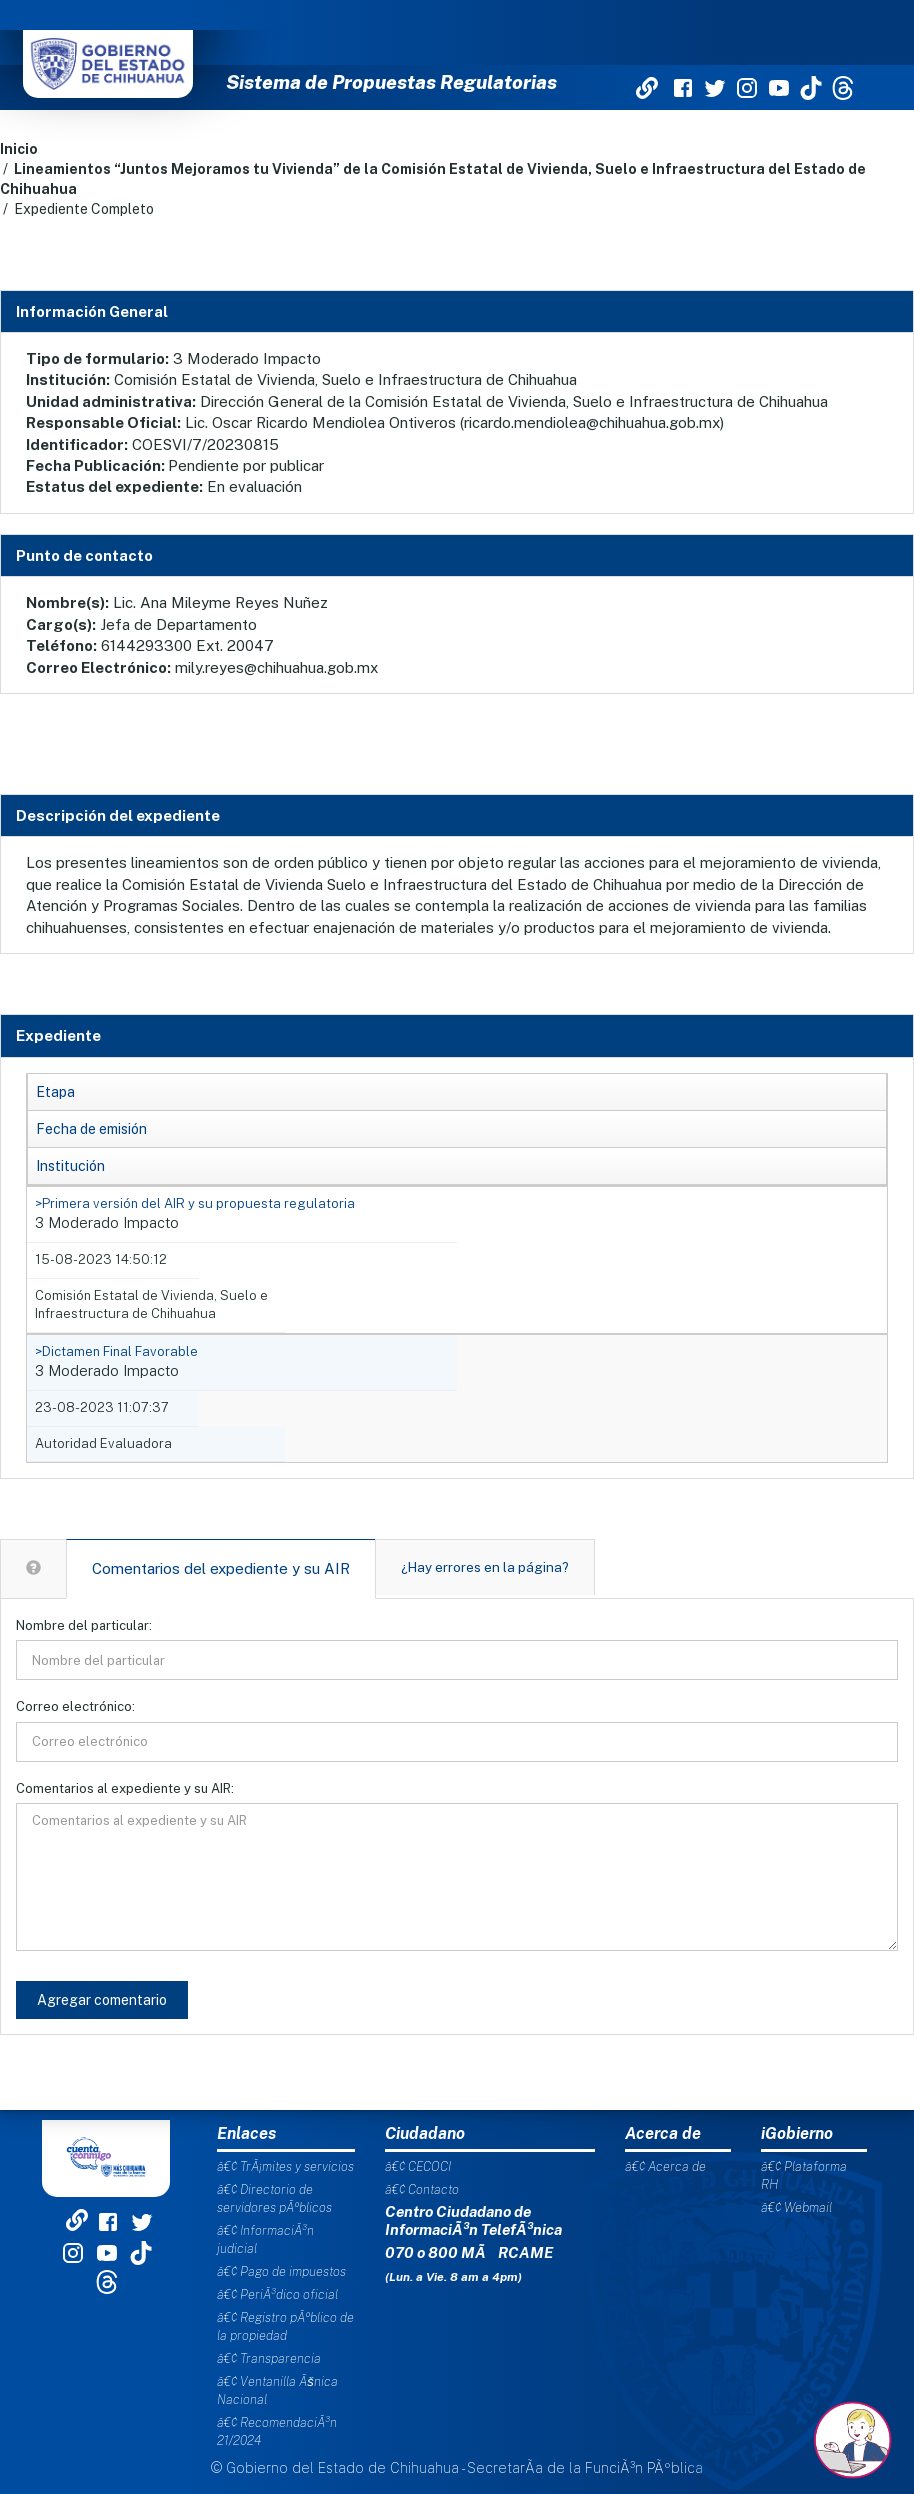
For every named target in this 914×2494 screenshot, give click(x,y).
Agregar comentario (102, 2000)
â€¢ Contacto (422, 2189)
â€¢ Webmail (796, 2207)
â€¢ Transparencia (269, 2358)
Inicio (19, 149)
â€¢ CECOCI (418, 2166)
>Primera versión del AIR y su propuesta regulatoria (195, 1203)
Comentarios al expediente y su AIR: (125, 1788)
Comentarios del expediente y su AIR (221, 1568)
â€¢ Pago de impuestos (281, 2271)
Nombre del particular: (84, 1625)
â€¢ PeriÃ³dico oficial (277, 2294)
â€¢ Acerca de (665, 2166)
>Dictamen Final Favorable (116, 1351)
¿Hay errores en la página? (485, 1567)
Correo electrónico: (75, 1706)
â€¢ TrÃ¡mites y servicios (285, 2166)
